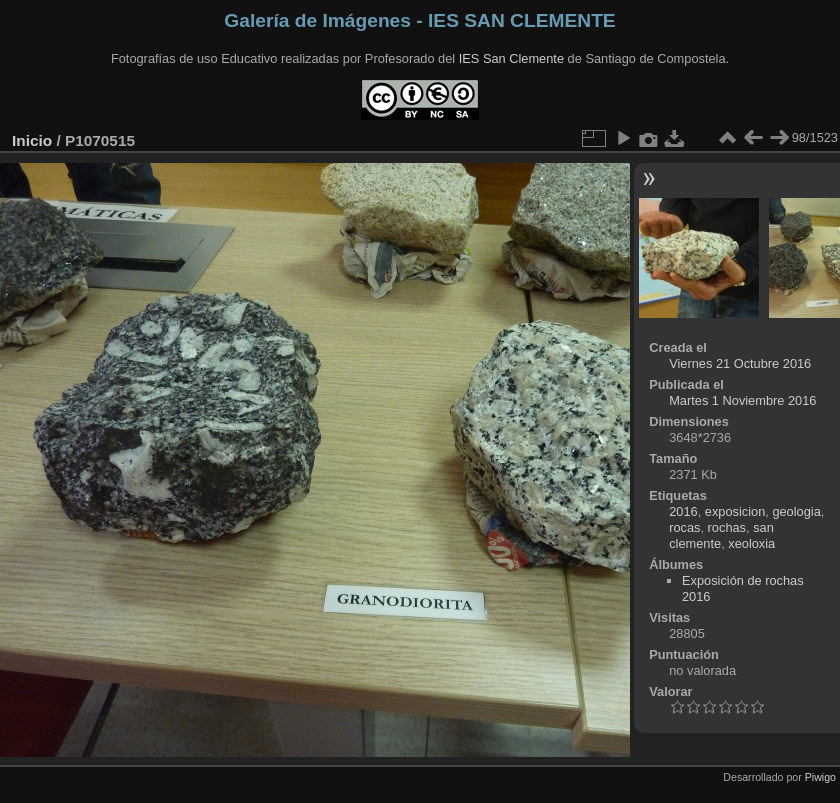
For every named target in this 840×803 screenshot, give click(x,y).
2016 (683, 511)
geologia (796, 511)
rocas (684, 527)
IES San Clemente (511, 58)
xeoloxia (751, 543)
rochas (727, 527)
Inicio (32, 140)
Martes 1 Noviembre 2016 (742, 400)
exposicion (735, 511)
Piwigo (820, 777)
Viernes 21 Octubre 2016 (740, 363)
